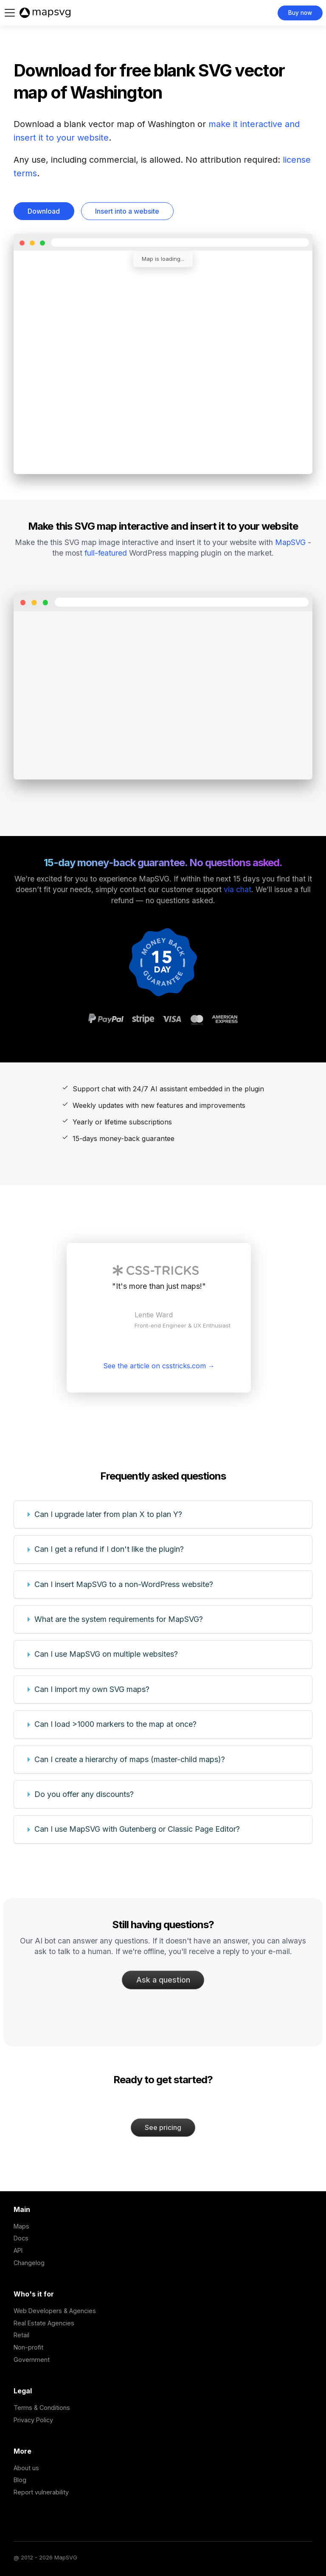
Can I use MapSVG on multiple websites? (106, 1654)
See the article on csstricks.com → (159, 1365)
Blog (20, 2479)
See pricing (163, 2127)
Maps (21, 2226)
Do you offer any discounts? (84, 1794)
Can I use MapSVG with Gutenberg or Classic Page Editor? (137, 1829)
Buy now (300, 12)
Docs (21, 2238)
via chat (237, 889)
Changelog (29, 2262)
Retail (21, 2335)
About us (26, 2467)
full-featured (105, 552)
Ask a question (163, 1979)
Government (32, 2359)
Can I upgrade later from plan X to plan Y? (108, 1514)
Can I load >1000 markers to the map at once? (115, 1724)
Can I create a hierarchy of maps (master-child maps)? (129, 1759)
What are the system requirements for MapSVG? (118, 1619)
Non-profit (28, 2347)
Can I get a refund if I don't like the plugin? (109, 1549)
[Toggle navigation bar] (9, 12)
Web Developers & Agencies (55, 2310)
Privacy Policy (33, 2419)
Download (44, 211)
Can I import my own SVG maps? (91, 1689)
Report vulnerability (41, 2492)
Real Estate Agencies (44, 2323)
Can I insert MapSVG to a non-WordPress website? (123, 1584)
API (18, 2250)
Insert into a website (127, 211)
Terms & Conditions (42, 2407)
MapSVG (290, 542)
